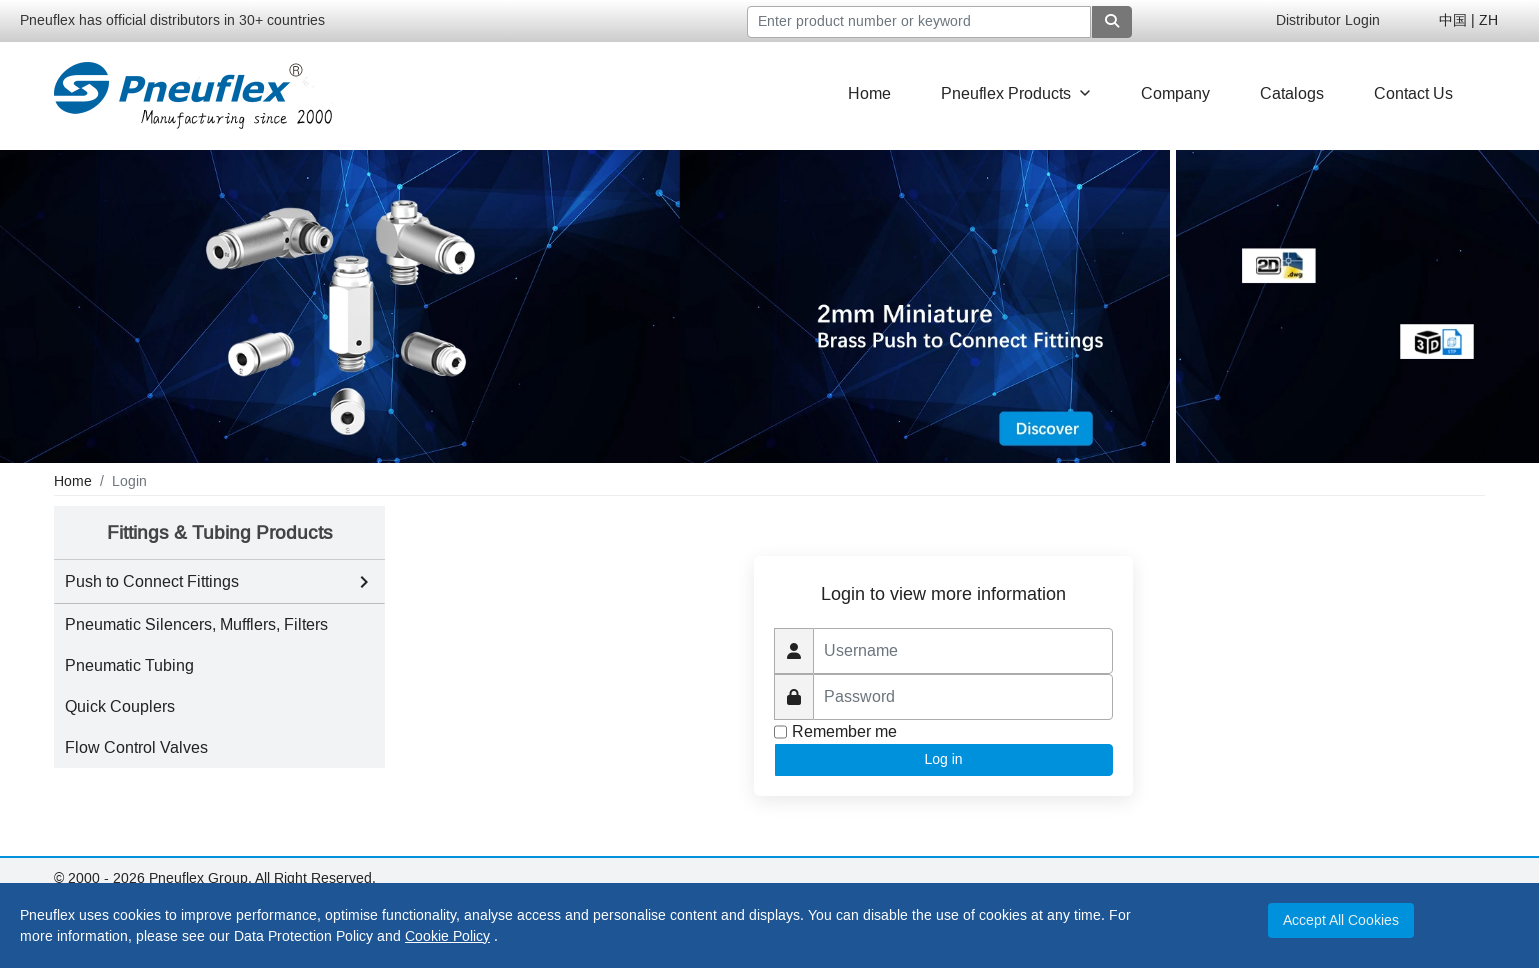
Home (869, 93)
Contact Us (1413, 93)
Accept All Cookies (1341, 920)
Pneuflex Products (1016, 93)
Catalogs (1292, 93)
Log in (944, 759)
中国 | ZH (1468, 20)
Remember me (844, 731)
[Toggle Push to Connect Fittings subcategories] (364, 582)
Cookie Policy (447, 936)
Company (1175, 93)
